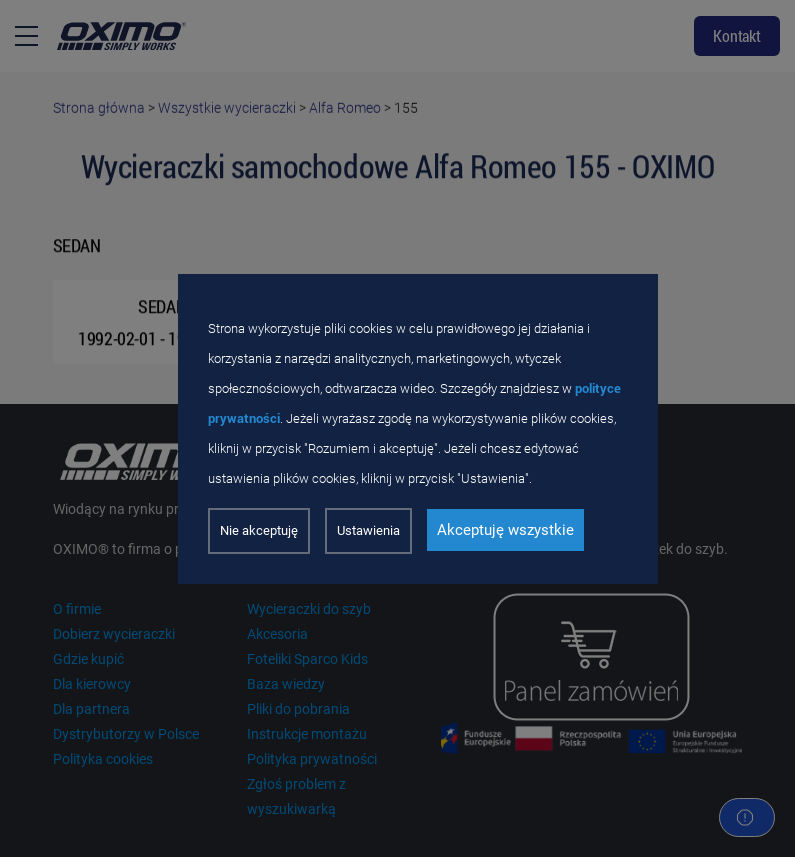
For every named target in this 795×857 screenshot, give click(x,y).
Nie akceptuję (259, 530)
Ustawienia (368, 530)
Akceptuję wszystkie (505, 530)
